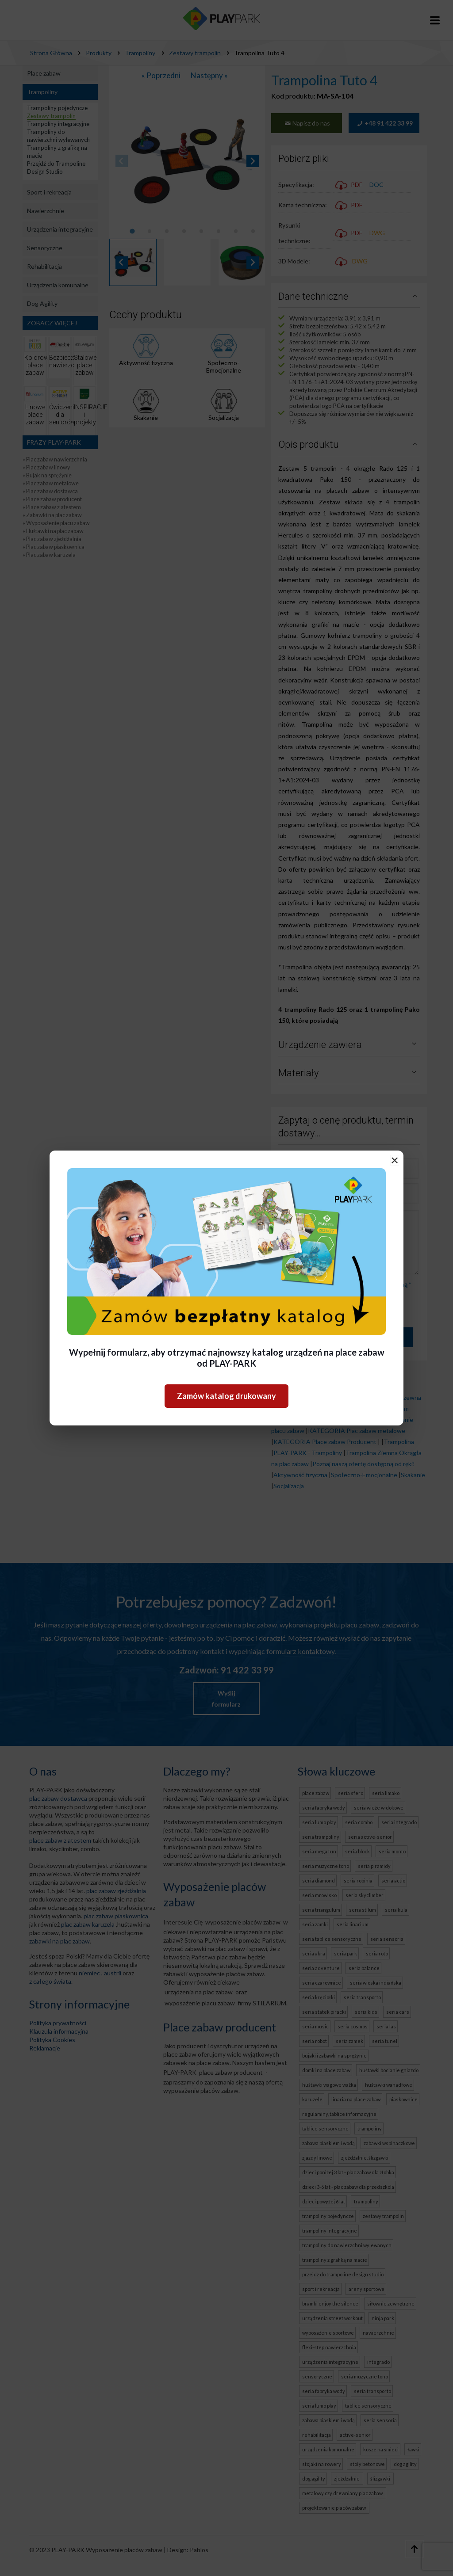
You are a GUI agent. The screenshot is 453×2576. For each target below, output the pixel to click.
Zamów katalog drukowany (226, 1396)
